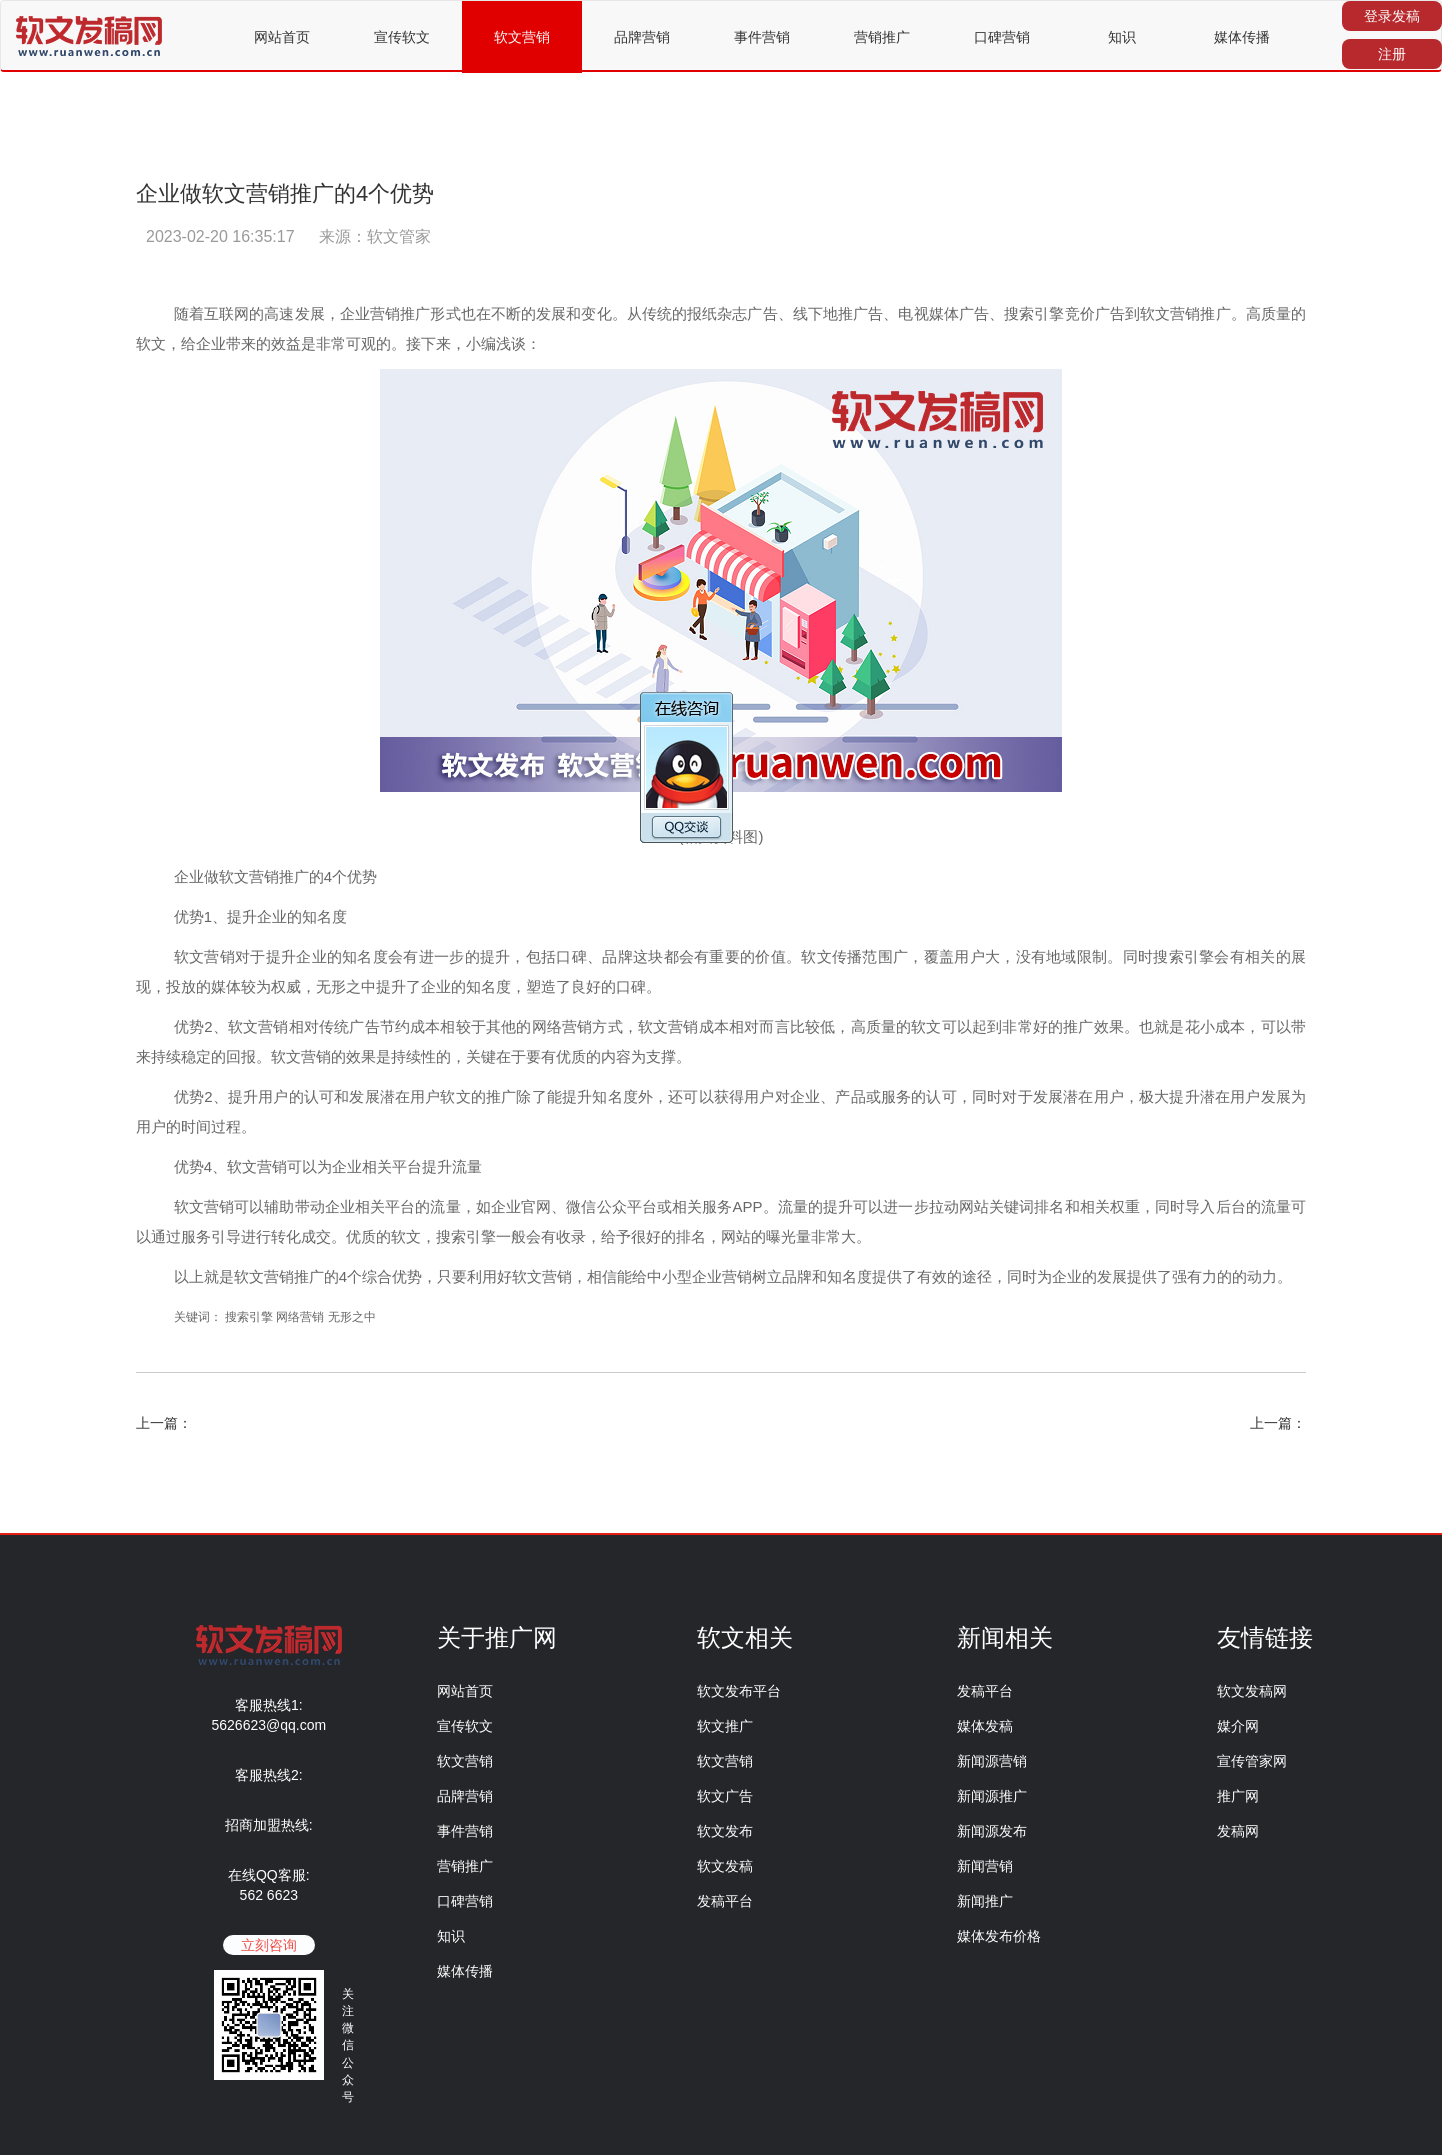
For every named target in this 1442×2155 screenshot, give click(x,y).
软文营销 (522, 37)
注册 (1392, 54)
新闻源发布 (992, 1831)
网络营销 (300, 1317)
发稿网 (1238, 1831)
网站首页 (282, 37)
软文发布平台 (739, 1691)
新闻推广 (985, 1901)
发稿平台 (725, 1901)
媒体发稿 (985, 1726)
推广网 (1238, 1796)
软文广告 (725, 1796)
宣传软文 (402, 37)
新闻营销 (985, 1866)
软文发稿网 (1252, 1691)
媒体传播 (1242, 37)
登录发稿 (1392, 16)
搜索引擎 (249, 1317)
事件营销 (762, 37)
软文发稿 (725, 1866)
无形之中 (352, 1317)
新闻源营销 (992, 1761)
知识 (1122, 37)
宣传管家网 (1252, 1761)
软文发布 (725, 1831)
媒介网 (1238, 1726)
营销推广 (882, 37)
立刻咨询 (269, 1945)
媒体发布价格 (999, 1936)
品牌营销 (642, 37)
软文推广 (725, 1726)
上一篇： (164, 1423)
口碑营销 (1002, 37)
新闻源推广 (992, 1796)
